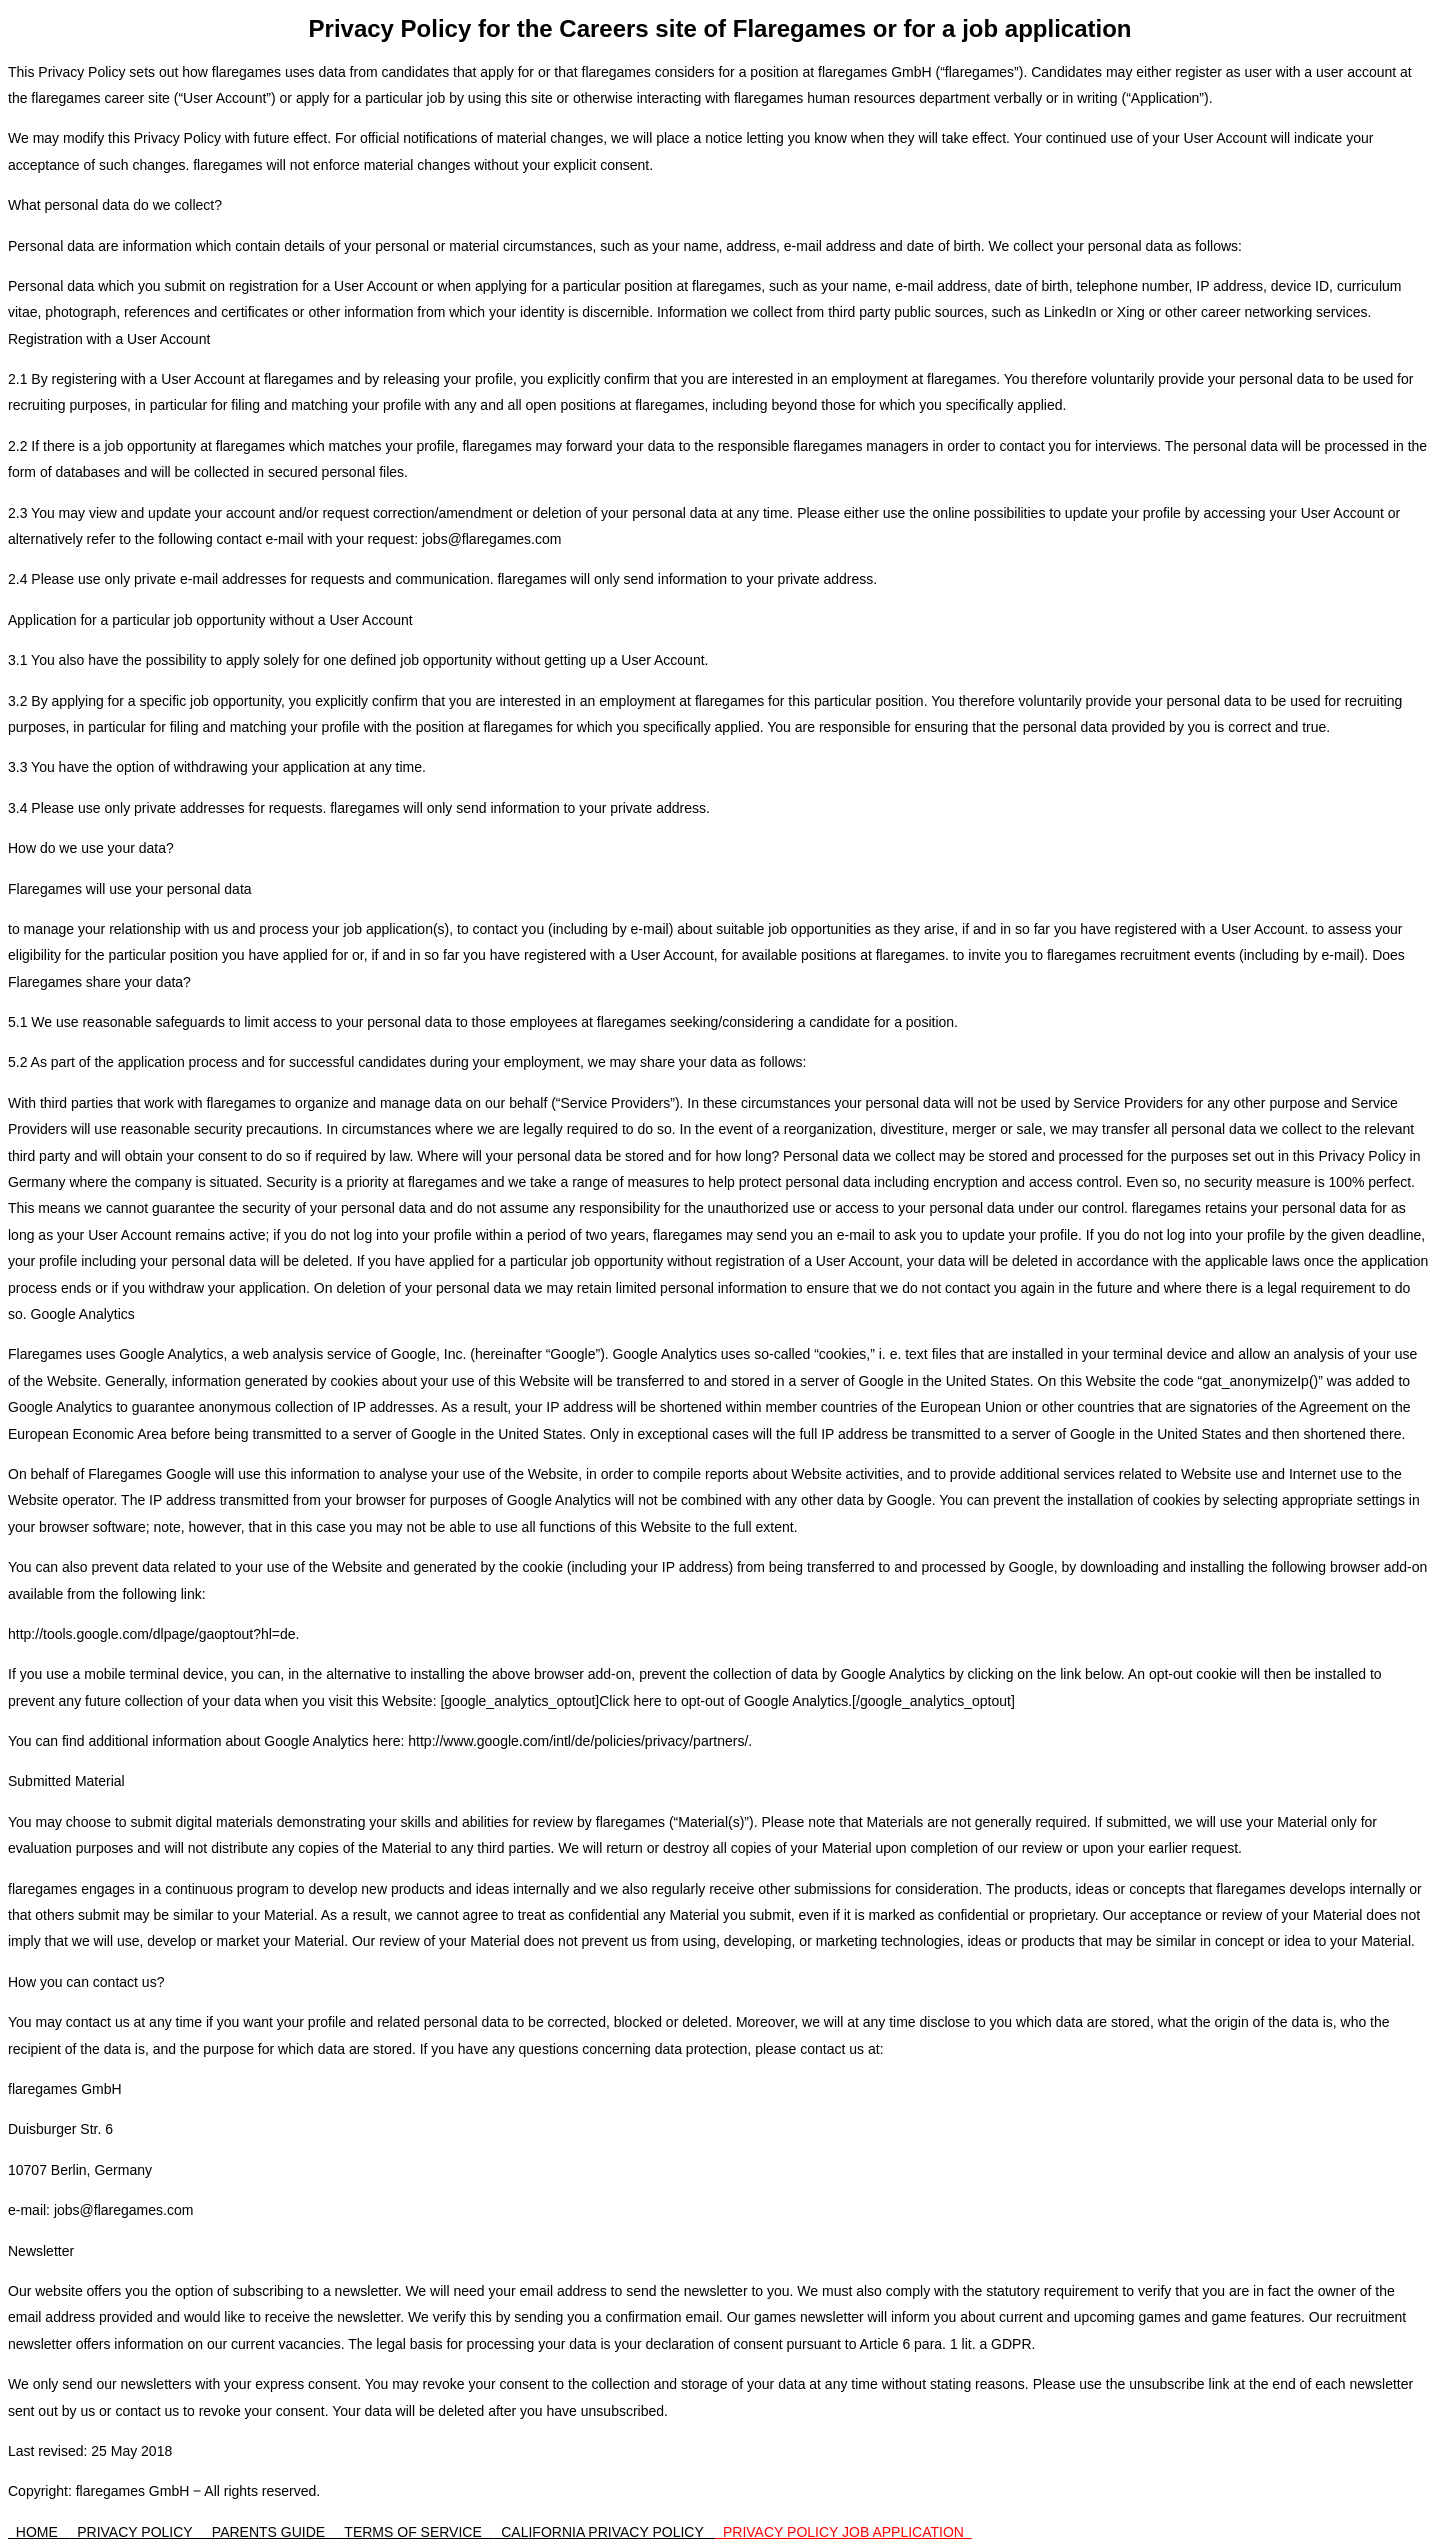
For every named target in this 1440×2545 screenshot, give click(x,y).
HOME (38, 2532)
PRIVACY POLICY (136, 2532)
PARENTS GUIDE (270, 2532)
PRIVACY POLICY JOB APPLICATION (843, 2532)
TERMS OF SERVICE (415, 2532)
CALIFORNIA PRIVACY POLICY (604, 2532)
